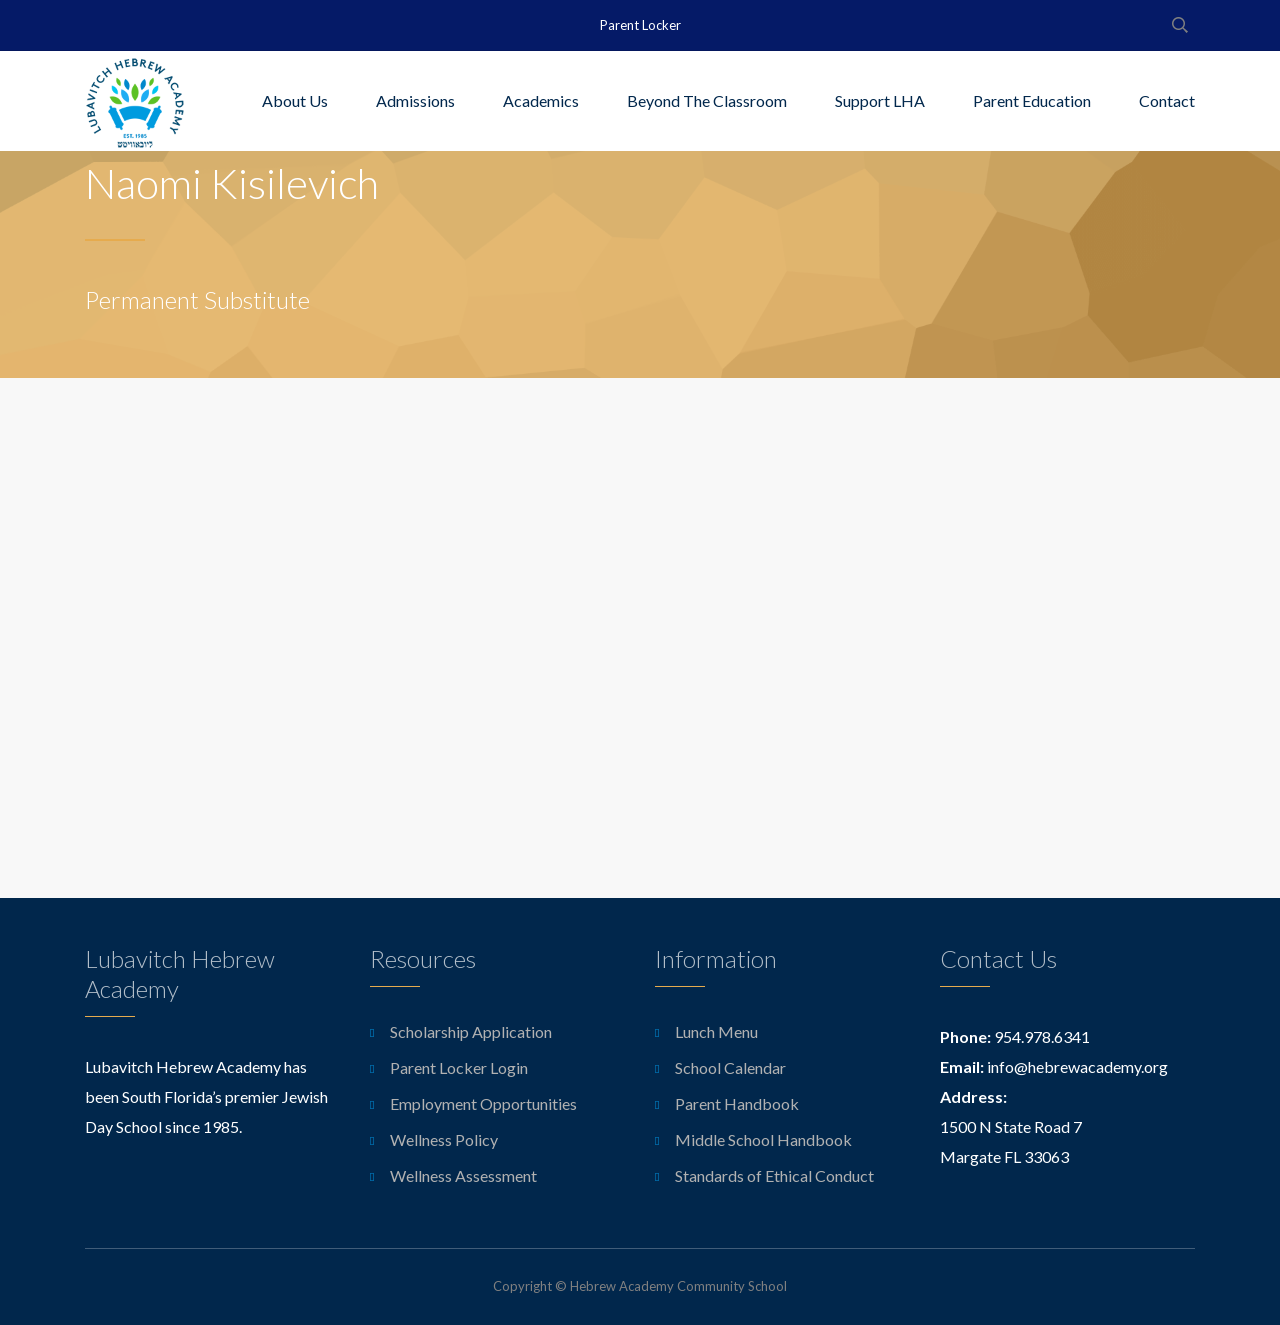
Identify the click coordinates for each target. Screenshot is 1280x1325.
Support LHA (880, 100)
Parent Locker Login (459, 1067)
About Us (295, 100)
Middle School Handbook (763, 1139)
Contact (1167, 100)
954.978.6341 (1042, 1036)
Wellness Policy (444, 1139)
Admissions (415, 100)
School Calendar (730, 1067)
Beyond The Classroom (707, 100)
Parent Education (1032, 100)
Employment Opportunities (483, 1103)
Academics (541, 100)
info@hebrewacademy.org (1077, 1066)
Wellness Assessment (463, 1175)
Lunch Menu (716, 1031)
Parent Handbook (737, 1103)
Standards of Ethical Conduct (774, 1175)
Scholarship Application (471, 1031)
